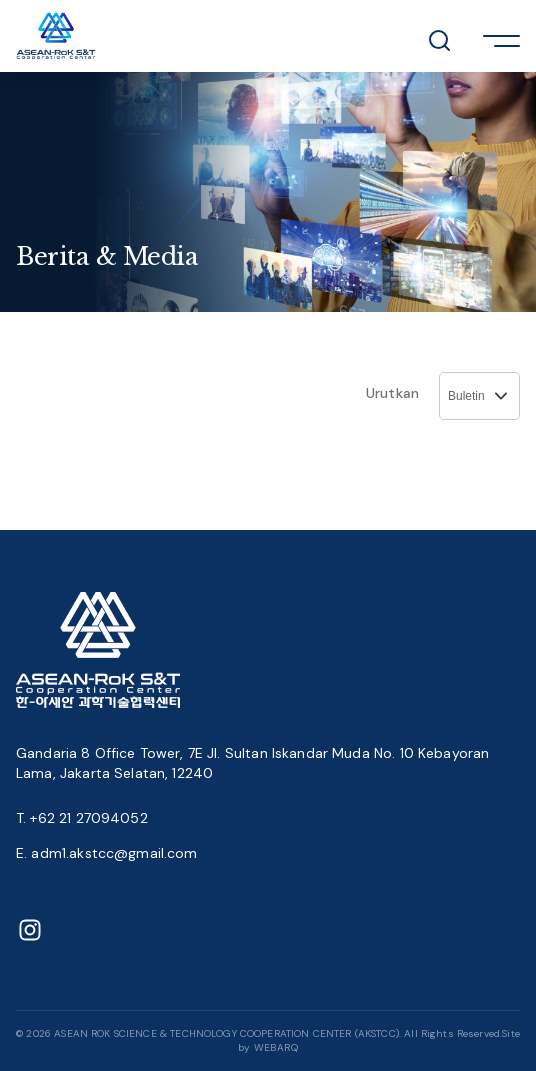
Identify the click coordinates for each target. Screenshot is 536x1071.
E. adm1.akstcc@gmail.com (107, 853)
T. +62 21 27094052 (82, 818)
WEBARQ (276, 1047)
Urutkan (392, 393)
